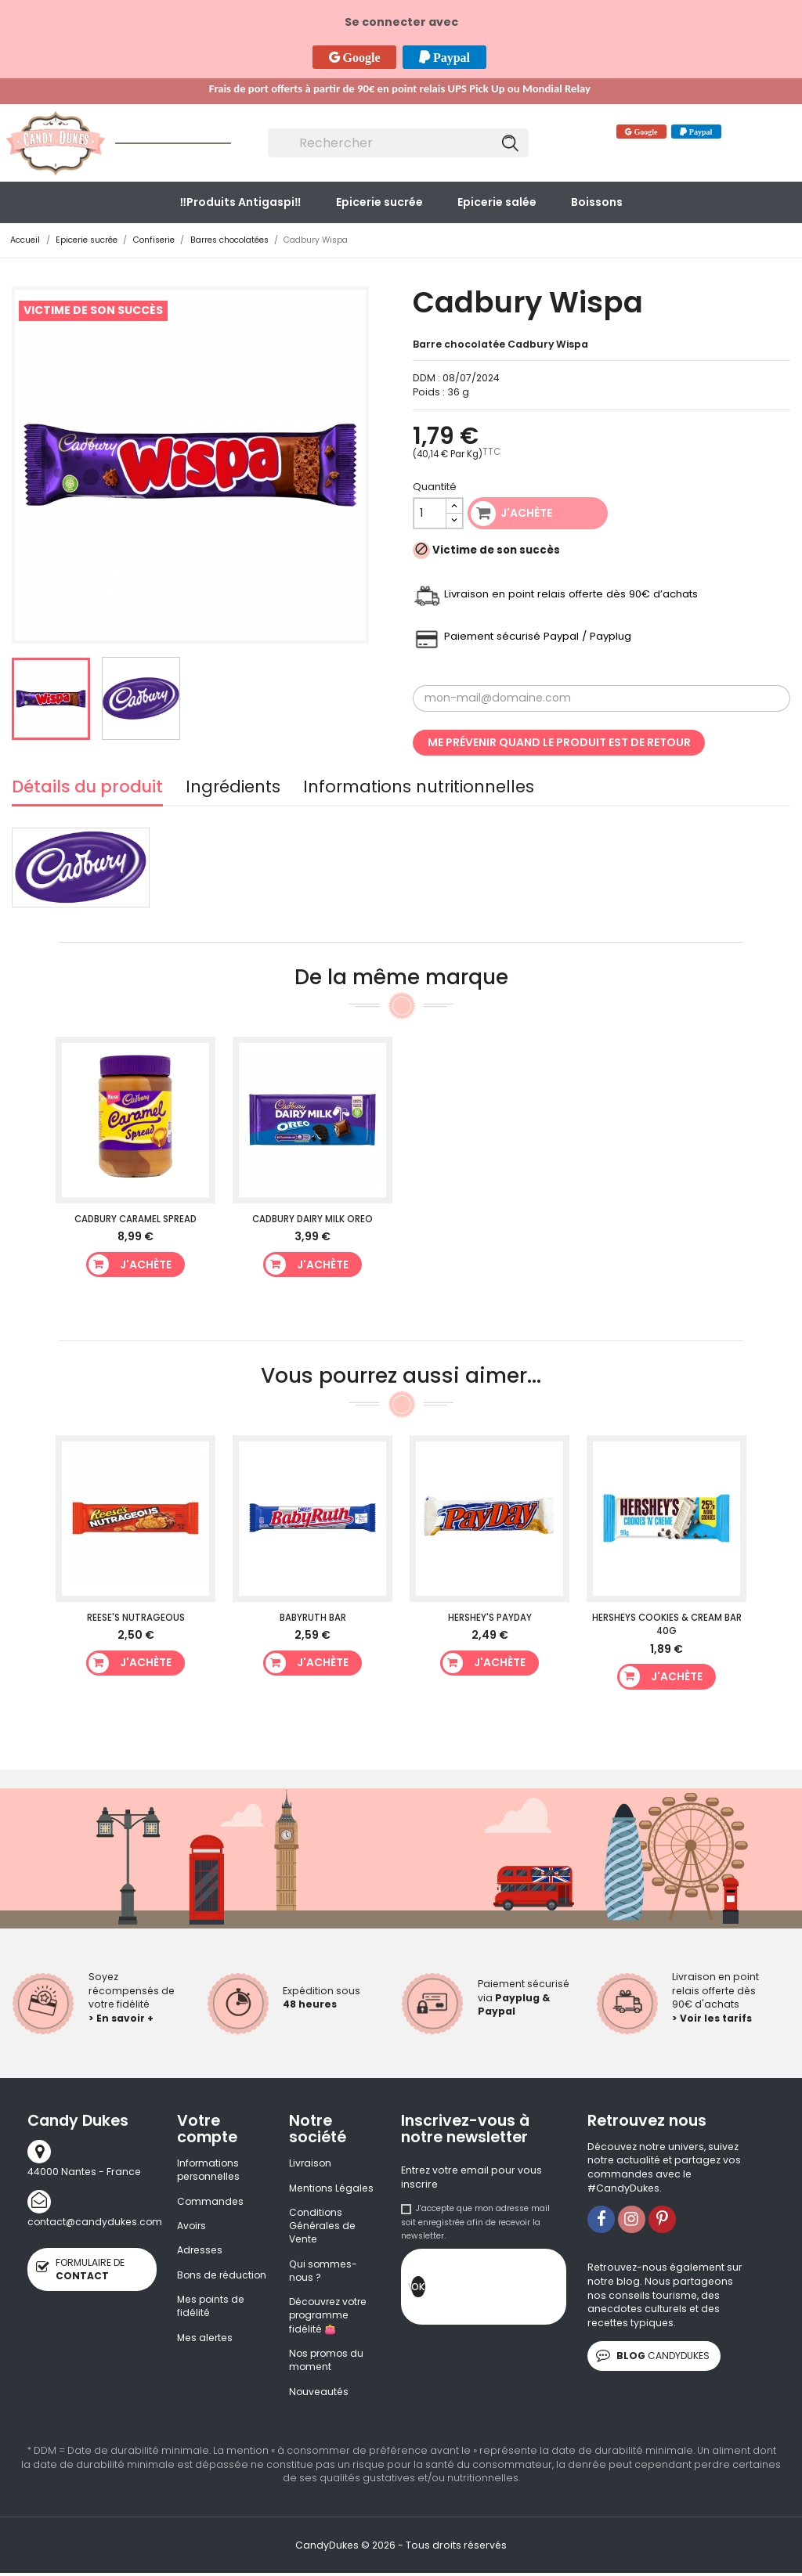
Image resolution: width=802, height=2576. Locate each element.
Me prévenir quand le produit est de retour (559, 742)
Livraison (311, 2163)
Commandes (210, 2201)
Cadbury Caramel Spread (135, 1219)
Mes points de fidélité (212, 2322)
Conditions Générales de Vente (322, 2226)
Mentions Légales (332, 2188)
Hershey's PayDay (490, 1617)
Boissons (597, 202)
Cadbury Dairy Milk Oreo (312, 1219)
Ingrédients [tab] (233, 789)
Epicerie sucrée (379, 202)
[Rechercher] (398, 143)
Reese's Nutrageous (136, 1617)
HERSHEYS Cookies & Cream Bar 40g (667, 1624)
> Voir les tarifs (712, 2018)
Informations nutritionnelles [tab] (418, 789)
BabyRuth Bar (313, 1617)
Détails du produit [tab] (87, 789)
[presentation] (544, 2290)
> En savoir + (121, 2018)
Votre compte (207, 2129)
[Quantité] (430, 513)
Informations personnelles (209, 2170)
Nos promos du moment (328, 2363)
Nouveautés (319, 2394)
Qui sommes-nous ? (323, 2272)
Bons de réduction (201, 2282)
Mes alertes (205, 2353)
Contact (556, 133)
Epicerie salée (496, 202)
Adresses (200, 2251)
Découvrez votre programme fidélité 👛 (329, 2317)
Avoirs (192, 2226)
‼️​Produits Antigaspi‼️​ (240, 202)
